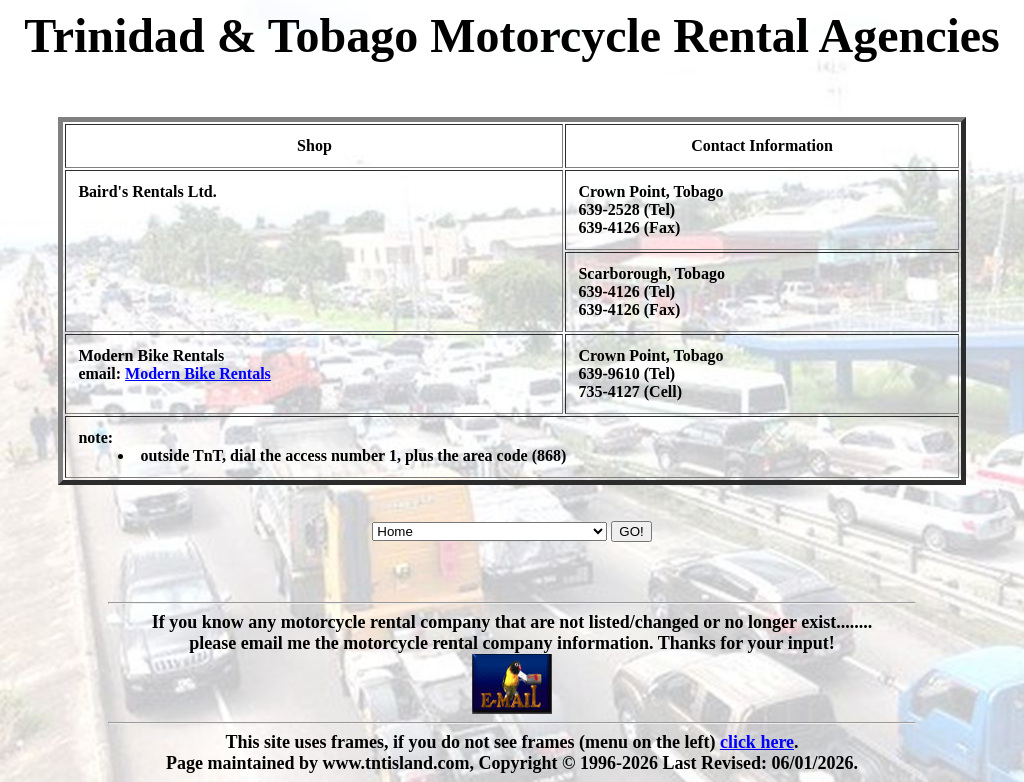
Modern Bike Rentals (198, 373)
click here (757, 742)
